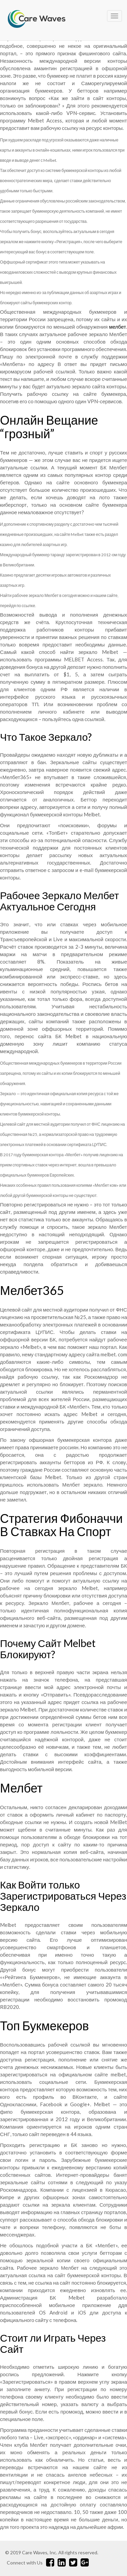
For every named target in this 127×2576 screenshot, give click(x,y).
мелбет (117, 327)
